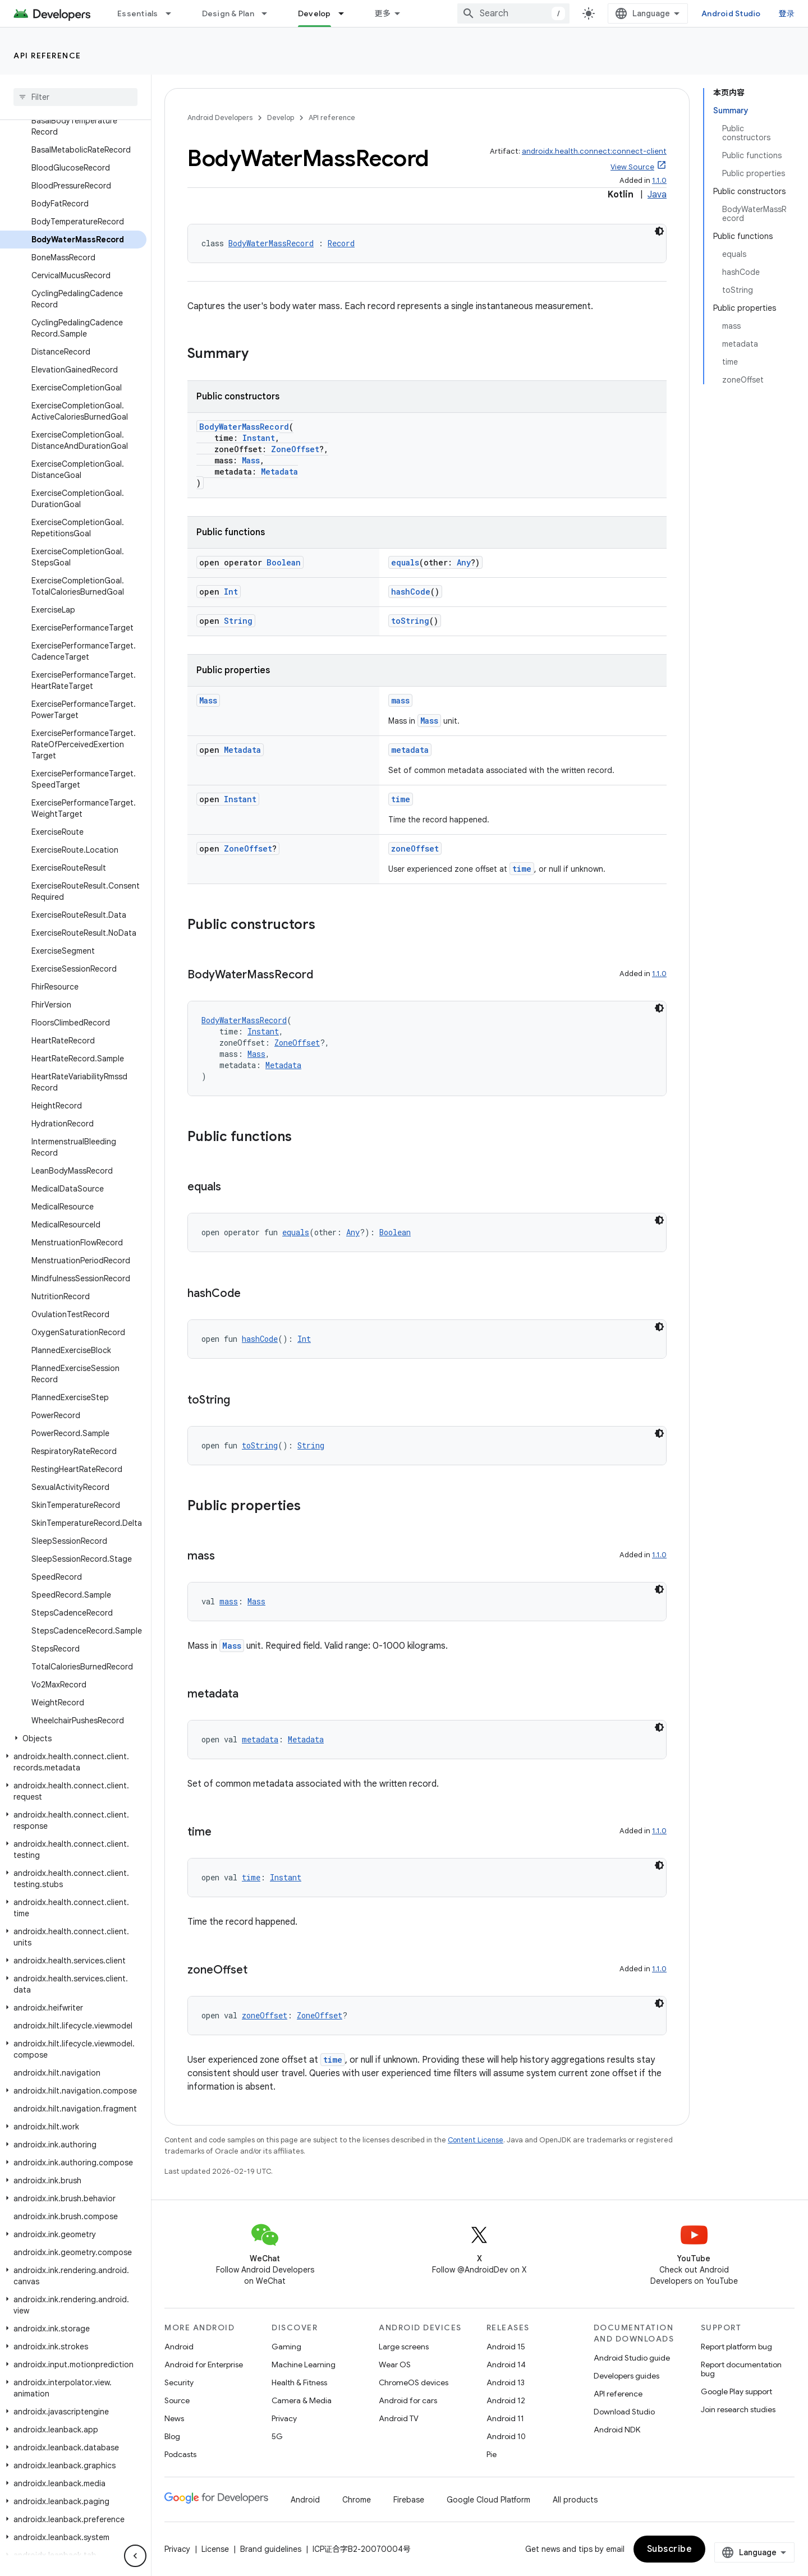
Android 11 (505, 2418)
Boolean (284, 562)
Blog (172, 2436)
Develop (280, 117)
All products (575, 2500)
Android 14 (506, 2364)
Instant (258, 438)
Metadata (279, 471)
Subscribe (669, 2549)
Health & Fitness (299, 2382)
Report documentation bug (741, 2369)
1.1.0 (659, 180)
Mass (251, 460)
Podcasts (180, 2454)
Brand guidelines (270, 2549)
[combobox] (513, 13)
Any (464, 562)
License (215, 2549)
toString (410, 620)
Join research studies (738, 2409)
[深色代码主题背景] (659, 231)
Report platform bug (736, 2347)
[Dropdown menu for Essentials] (173, 13)
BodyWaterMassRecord (271, 243)
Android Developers (219, 117)
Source (177, 2400)
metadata (410, 749)
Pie (491, 2454)
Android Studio (731, 13)
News (174, 2418)
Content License (475, 2140)
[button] (73, 1738)
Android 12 (505, 2400)
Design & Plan (228, 13)
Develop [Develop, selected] (314, 13)
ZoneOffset (295, 449)
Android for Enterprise (203, 2364)
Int (231, 591)
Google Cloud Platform (488, 2500)
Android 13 (505, 2382)
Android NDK (617, 2430)
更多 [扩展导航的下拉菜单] (383, 13)
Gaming (286, 2347)
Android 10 (506, 2436)
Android (179, 2347)
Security (179, 2382)
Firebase (408, 2500)
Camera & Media (302, 2400)
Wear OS (395, 2364)
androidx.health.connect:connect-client (594, 151)
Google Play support (736, 2391)
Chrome (356, 2500)
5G (277, 2436)
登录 (787, 13)
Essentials (137, 13)
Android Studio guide (632, 2358)
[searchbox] (75, 97)
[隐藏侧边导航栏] (135, 2556)
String (238, 620)
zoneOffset (415, 848)
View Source (632, 167)
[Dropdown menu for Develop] (346, 13)
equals (405, 562)
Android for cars (408, 2400)
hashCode (410, 591)
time (400, 799)
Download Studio (624, 2412)
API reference (47, 55)
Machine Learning (304, 2364)
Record (341, 243)
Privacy (284, 2418)
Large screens (404, 2347)
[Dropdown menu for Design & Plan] (269, 13)
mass (400, 700)
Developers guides (626, 2376)
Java (657, 194)
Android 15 (505, 2347)
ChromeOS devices (413, 2382)
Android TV (399, 2418)
